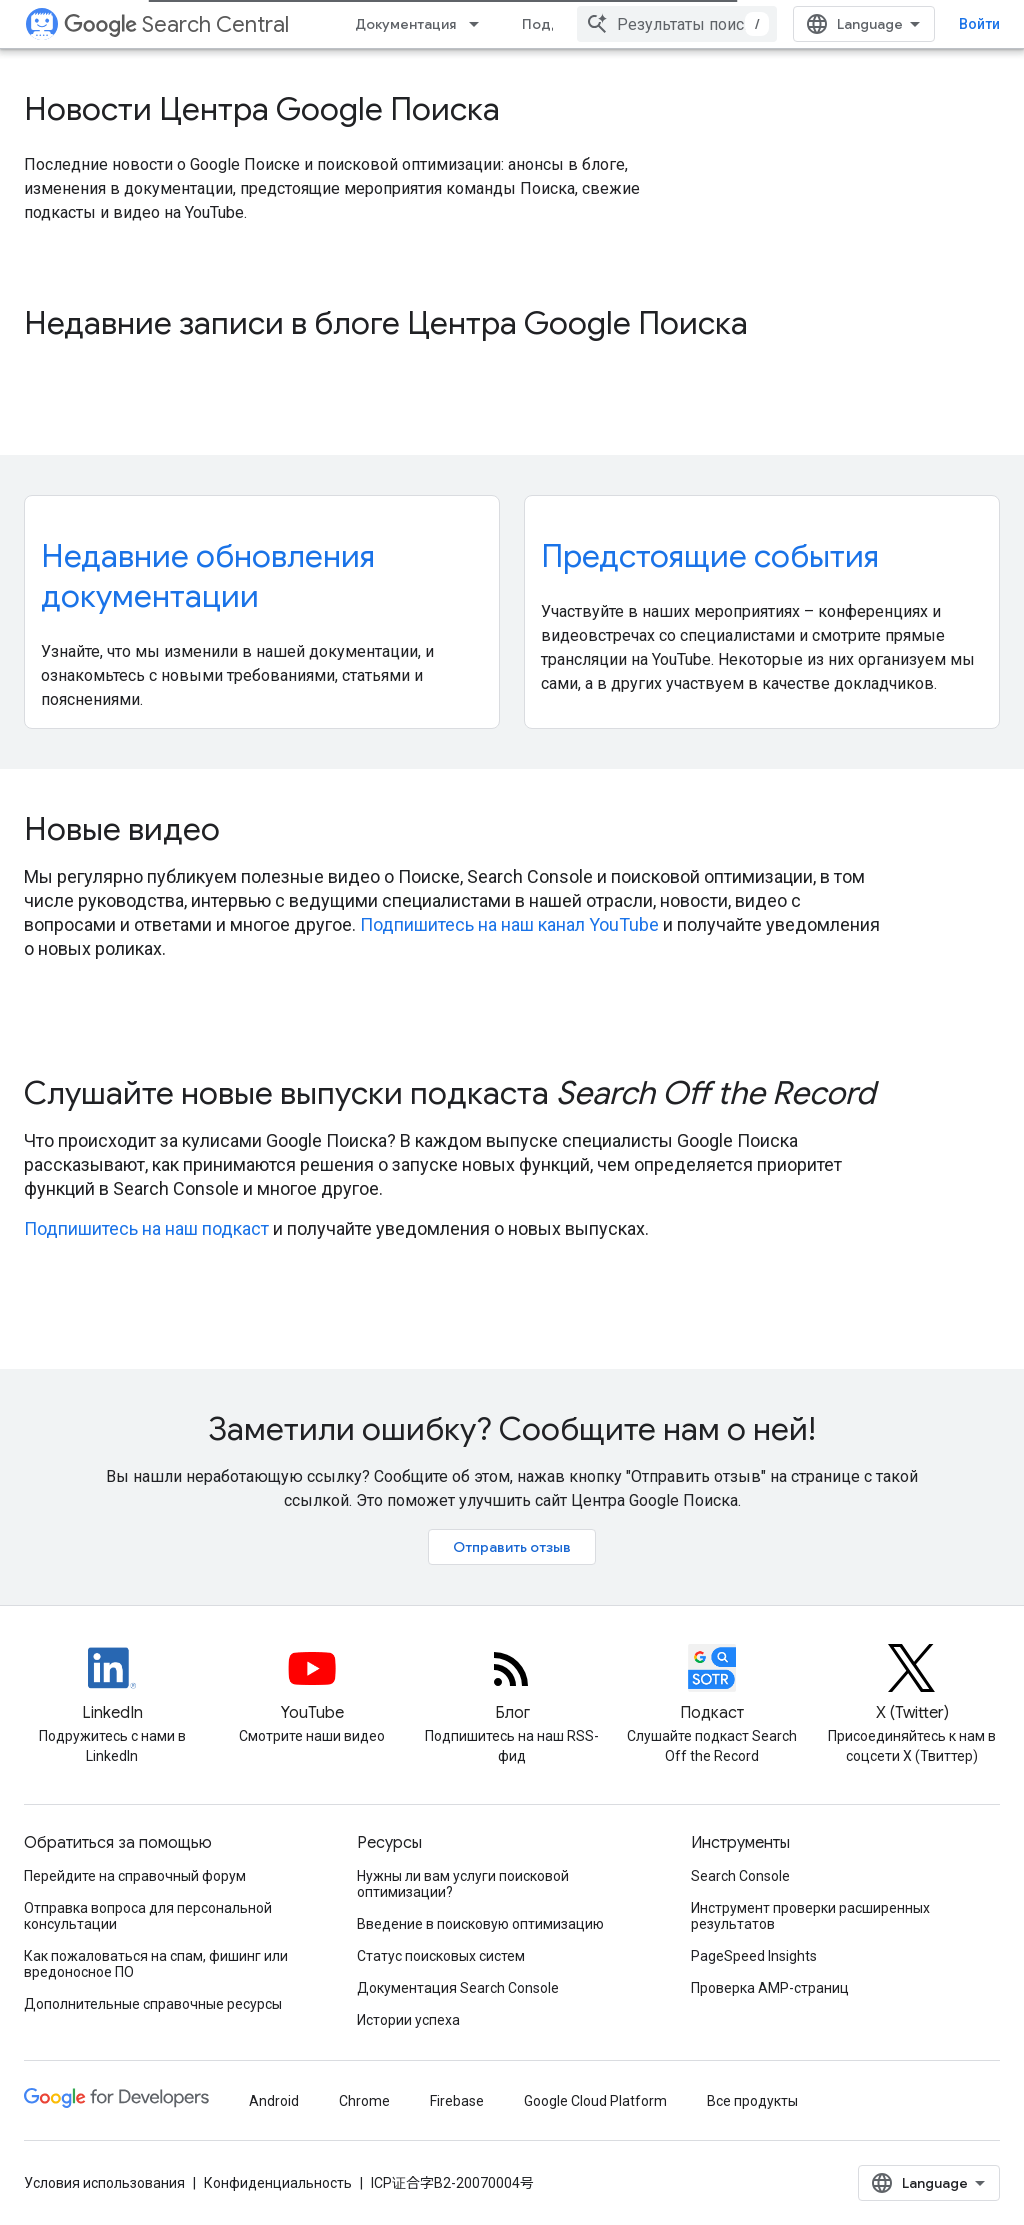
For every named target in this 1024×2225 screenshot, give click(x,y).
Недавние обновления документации (208, 576)
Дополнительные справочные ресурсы (153, 2004)
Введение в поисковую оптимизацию (480, 1924)
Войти (979, 24)
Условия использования (104, 2183)
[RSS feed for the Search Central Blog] (512, 1685)
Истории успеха (408, 2020)
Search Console (740, 1876)
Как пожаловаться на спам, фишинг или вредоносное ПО (156, 1964)
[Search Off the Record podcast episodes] (712, 1685)
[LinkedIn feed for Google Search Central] (112, 1685)
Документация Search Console (458, 1988)
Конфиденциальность (278, 2183)
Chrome (364, 2101)
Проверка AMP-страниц (770, 1988)
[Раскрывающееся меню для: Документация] (480, 24)
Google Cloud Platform (595, 2101)
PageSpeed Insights (754, 1956)
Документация (405, 24)
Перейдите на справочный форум (135, 1876)
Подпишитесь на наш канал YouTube (509, 924)
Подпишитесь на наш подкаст (146, 1228)
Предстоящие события (710, 556)
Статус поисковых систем (441, 1956)
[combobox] (677, 24)
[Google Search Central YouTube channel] (312, 1685)
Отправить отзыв (512, 1547)
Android (274, 2101)
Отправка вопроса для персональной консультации (148, 1916)
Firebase (457, 2101)
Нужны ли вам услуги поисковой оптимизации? (463, 1884)
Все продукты (752, 2101)
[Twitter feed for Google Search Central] (912, 1685)
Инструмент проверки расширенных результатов (810, 1916)
